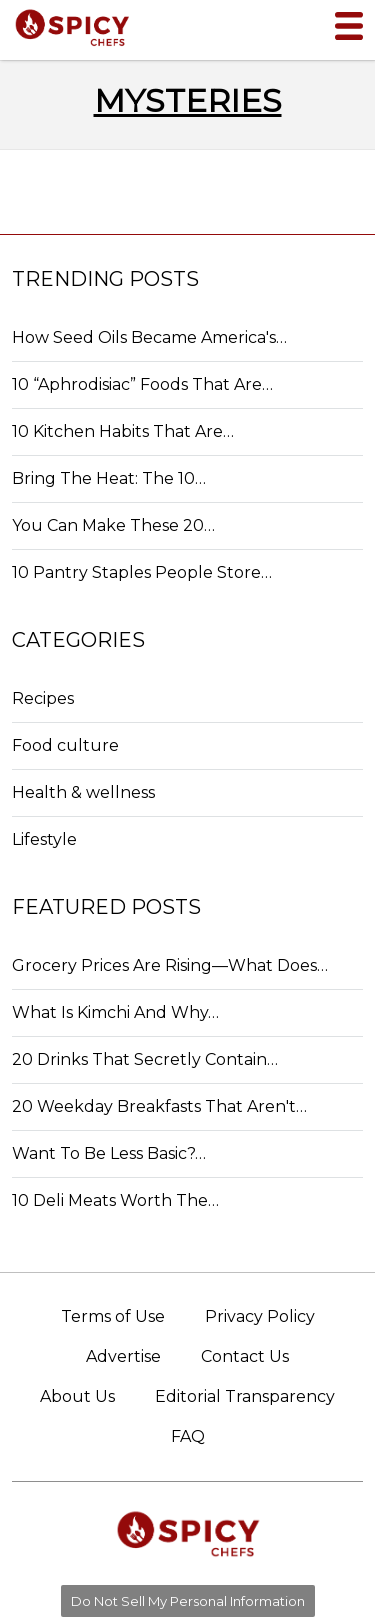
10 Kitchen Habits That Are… (123, 431)
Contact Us (245, 1356)
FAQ (188, 1436)
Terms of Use (113, 1316)
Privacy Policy (260, 1316)
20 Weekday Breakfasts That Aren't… (159, 1106)
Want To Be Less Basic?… (109, 1153)
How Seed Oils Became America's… (149, 337)
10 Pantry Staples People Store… (142, 572)
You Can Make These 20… (113, 525)
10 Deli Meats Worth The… (115, 1200)
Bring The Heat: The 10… (109, 478)
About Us (77, 1396)
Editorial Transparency (245, 1396)
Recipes (43, 698)
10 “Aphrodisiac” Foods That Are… (142, 384)
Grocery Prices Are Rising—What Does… (170, 965)
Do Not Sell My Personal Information (188, 1601)
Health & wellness (83, 792)
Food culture (65, 745)
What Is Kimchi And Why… (115, 1012)
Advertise (123, 1356)
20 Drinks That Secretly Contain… (145, 1059)
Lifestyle (44, 839)
